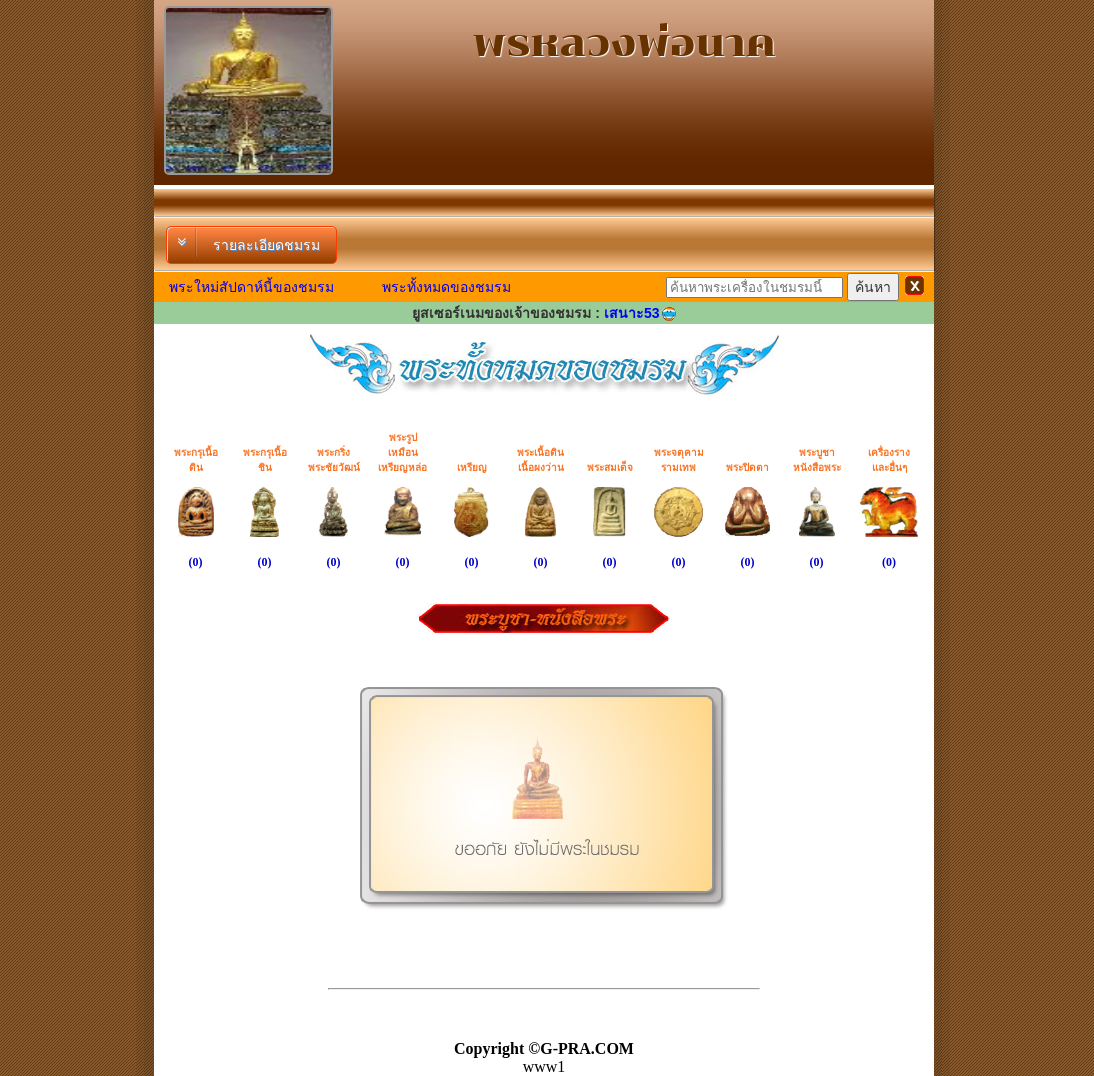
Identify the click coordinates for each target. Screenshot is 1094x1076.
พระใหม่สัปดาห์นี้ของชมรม (251, 287)
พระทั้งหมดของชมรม (446, 287)
